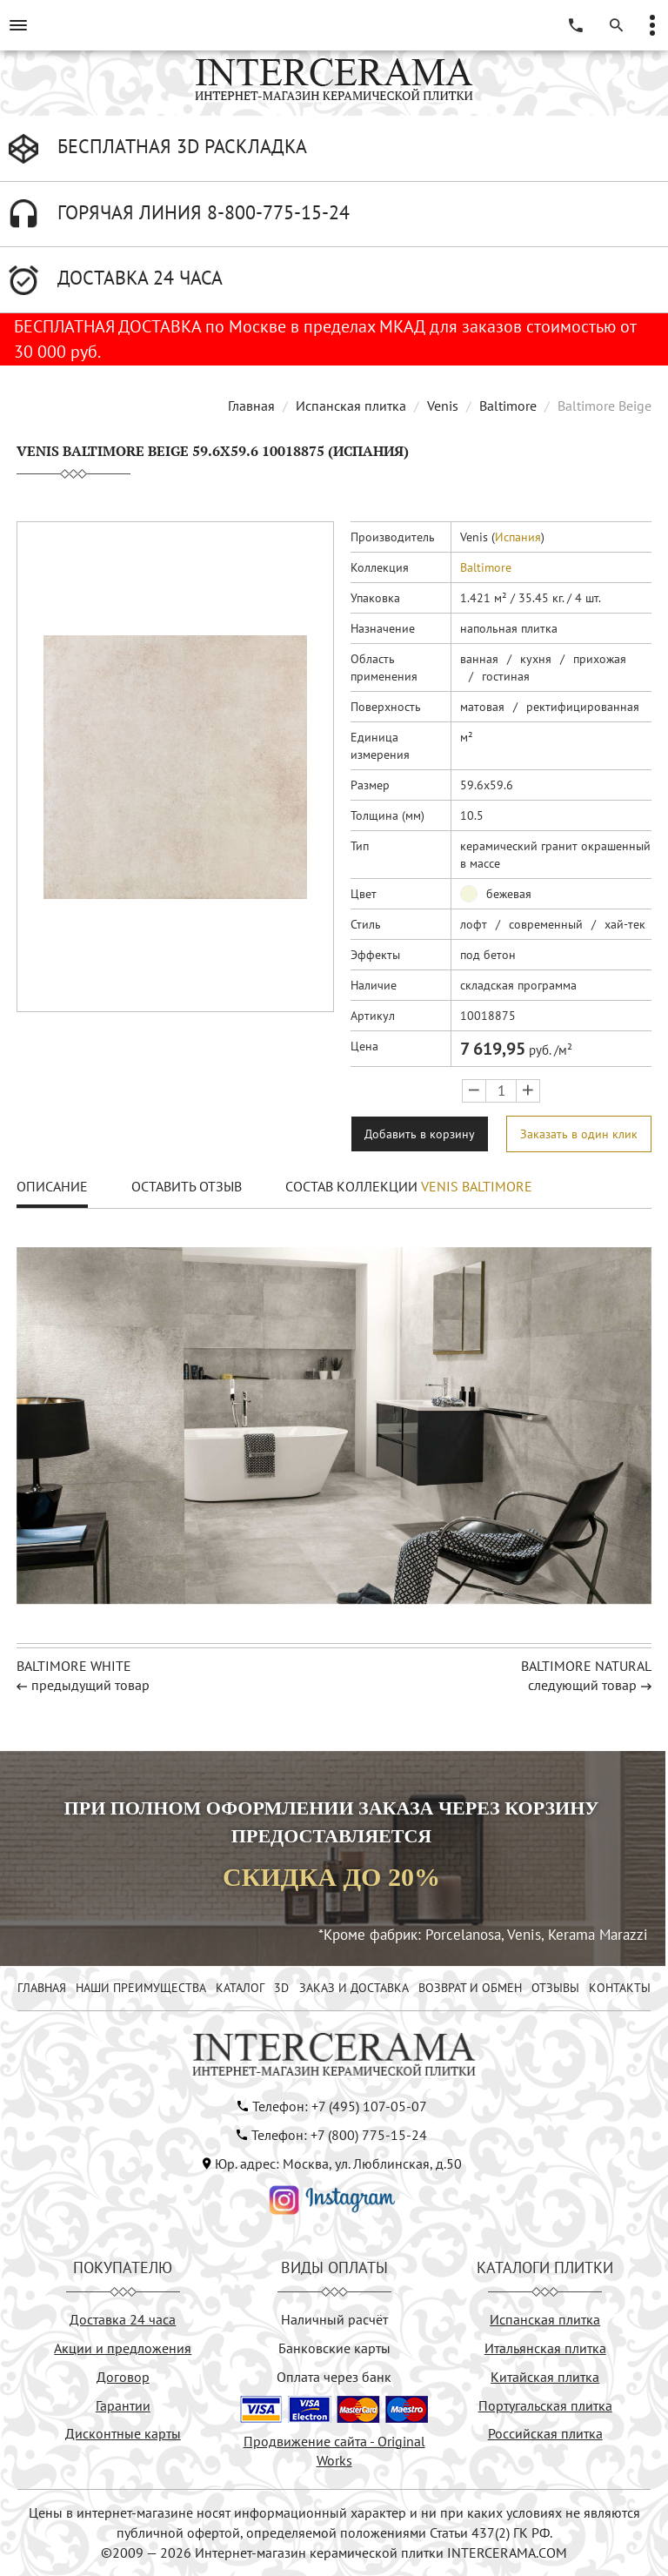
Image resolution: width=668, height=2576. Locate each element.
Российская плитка (545, 2433)
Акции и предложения (122, 2348)
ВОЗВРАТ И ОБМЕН (470, 1988)
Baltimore (508, 405)
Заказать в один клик (579, 1134)
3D (281, 1988)
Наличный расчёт (334, 2319)
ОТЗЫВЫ (555, 1988)
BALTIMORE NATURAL (586, 1665)
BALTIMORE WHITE (74, 1665)
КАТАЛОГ (240, 1988)
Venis (442, 405)
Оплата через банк (334, 2376)
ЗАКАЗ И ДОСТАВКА (354, 1988)
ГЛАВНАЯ (41, 1988)
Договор (123, 2376)
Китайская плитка (545, 2376)
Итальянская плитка (545, 2348)
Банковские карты (334, 2348)
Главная (251, 405)
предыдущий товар (90, 1685)
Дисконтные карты (123, 2433)
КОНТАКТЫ (620, 1988)
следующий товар (582, 1685)
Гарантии (123, 2405)
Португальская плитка (545, 2405)
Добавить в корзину (419, 1134)
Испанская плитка (351, 405)
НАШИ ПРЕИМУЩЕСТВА (141, 1988)
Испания (518, 537)
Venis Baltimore (476, 1186)
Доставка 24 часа (123, 2319)
